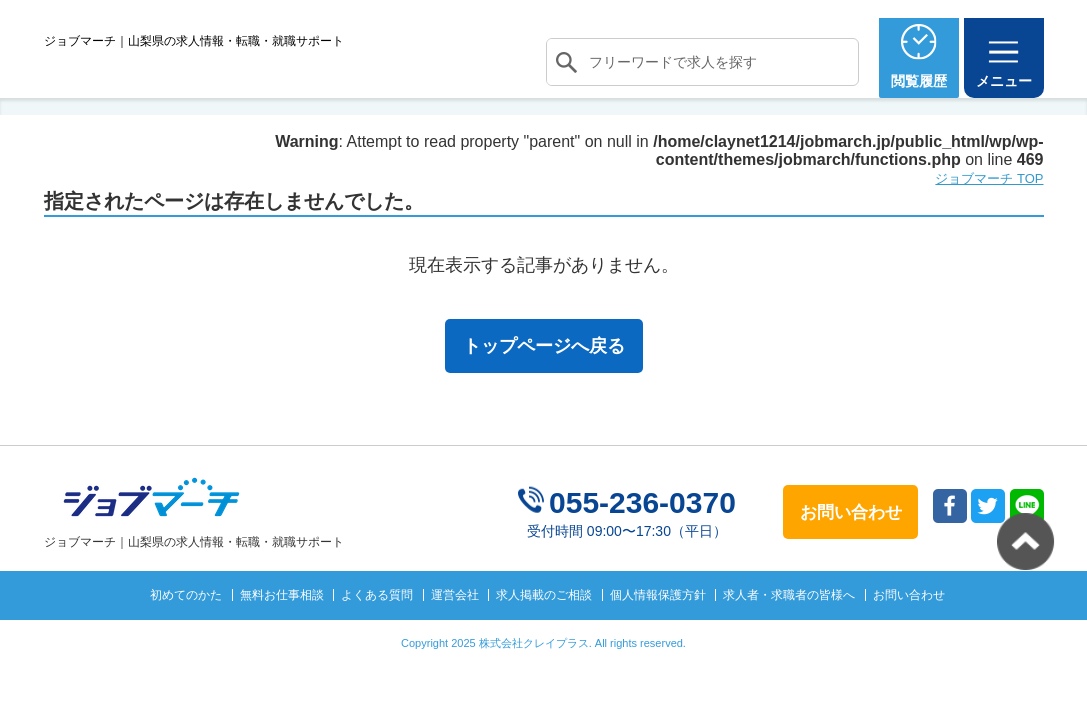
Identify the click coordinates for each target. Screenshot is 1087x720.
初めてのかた (186, 631)
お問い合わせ (909, 631)
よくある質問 (377, 631)
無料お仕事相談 (282, 631)
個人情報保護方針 (658, 631)
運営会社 (455, 631)
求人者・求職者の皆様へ (789, 631)
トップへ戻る (1025, 541)
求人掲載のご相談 (544, 631)
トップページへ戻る (544, 383)
